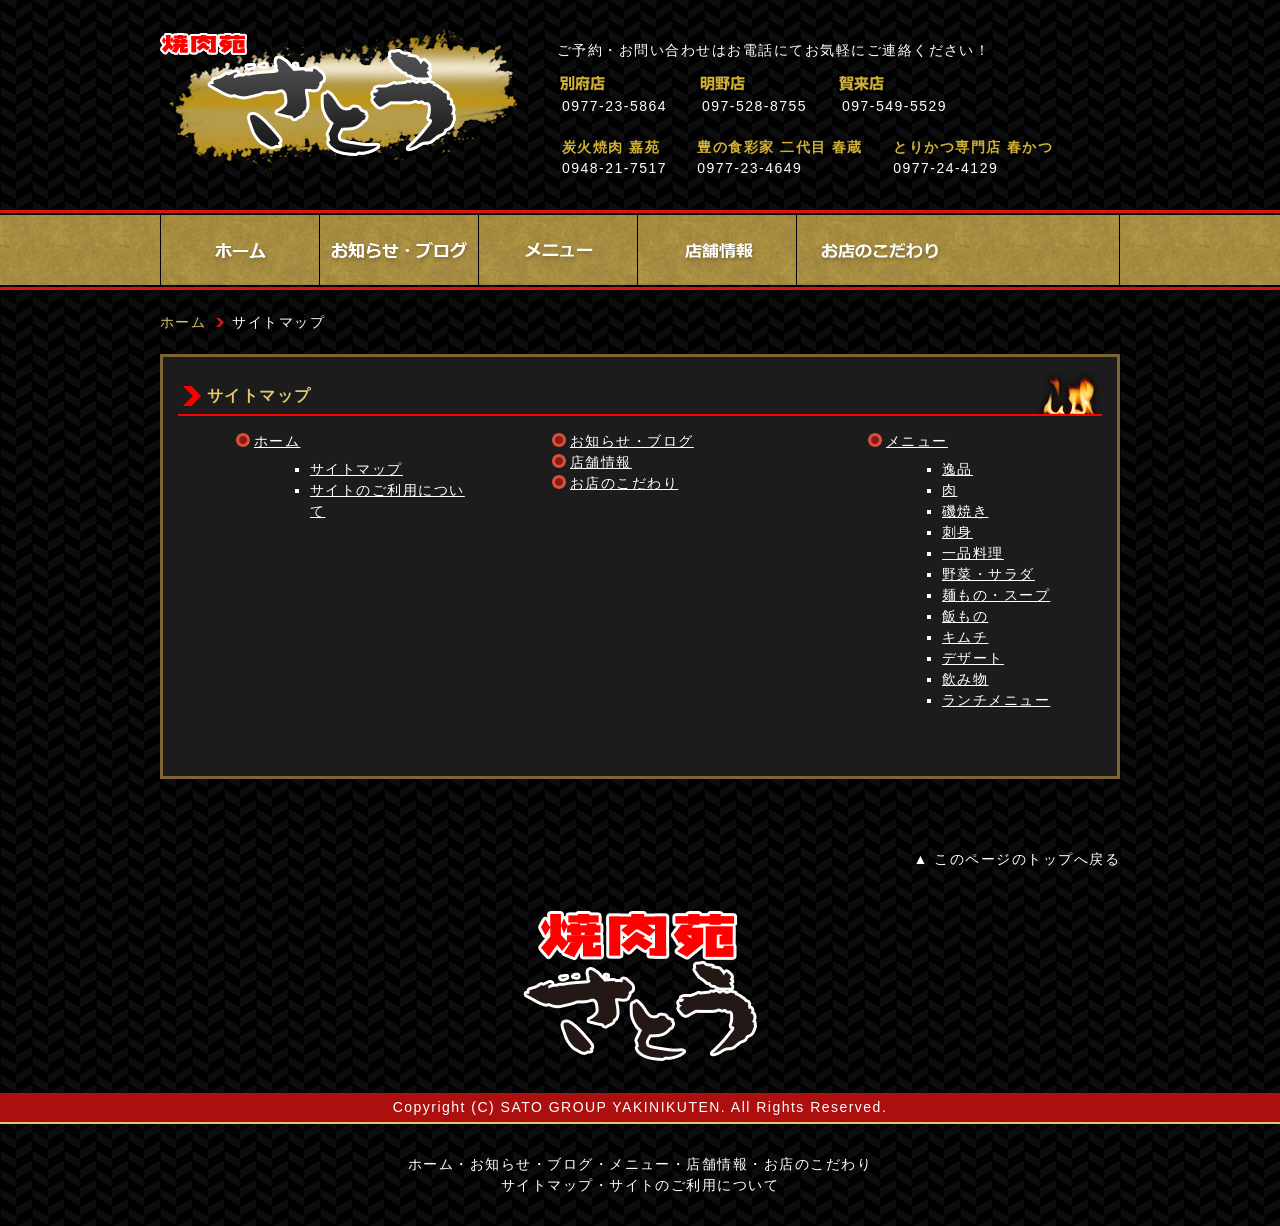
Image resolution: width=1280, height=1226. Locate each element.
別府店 (669, 83)
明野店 (809, 83)
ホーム (240, 250)
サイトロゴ (640, 986)
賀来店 (949, 83)
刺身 (957, 532)
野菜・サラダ (988, 574)
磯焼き (965, 511)
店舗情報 (717, 250)
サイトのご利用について (694, 1185)
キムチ (965, 637)
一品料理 (973, 553)
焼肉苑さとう (338, 100)
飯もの (965, 616)
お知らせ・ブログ (399, 250)
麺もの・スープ (996, 595)
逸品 (957, 469)
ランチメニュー (996, 700)
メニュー (558, 250)
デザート (973, 658)
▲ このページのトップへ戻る (1017, 859)
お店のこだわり (876, 250)
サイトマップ (356, 469)
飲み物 (965, 679)
